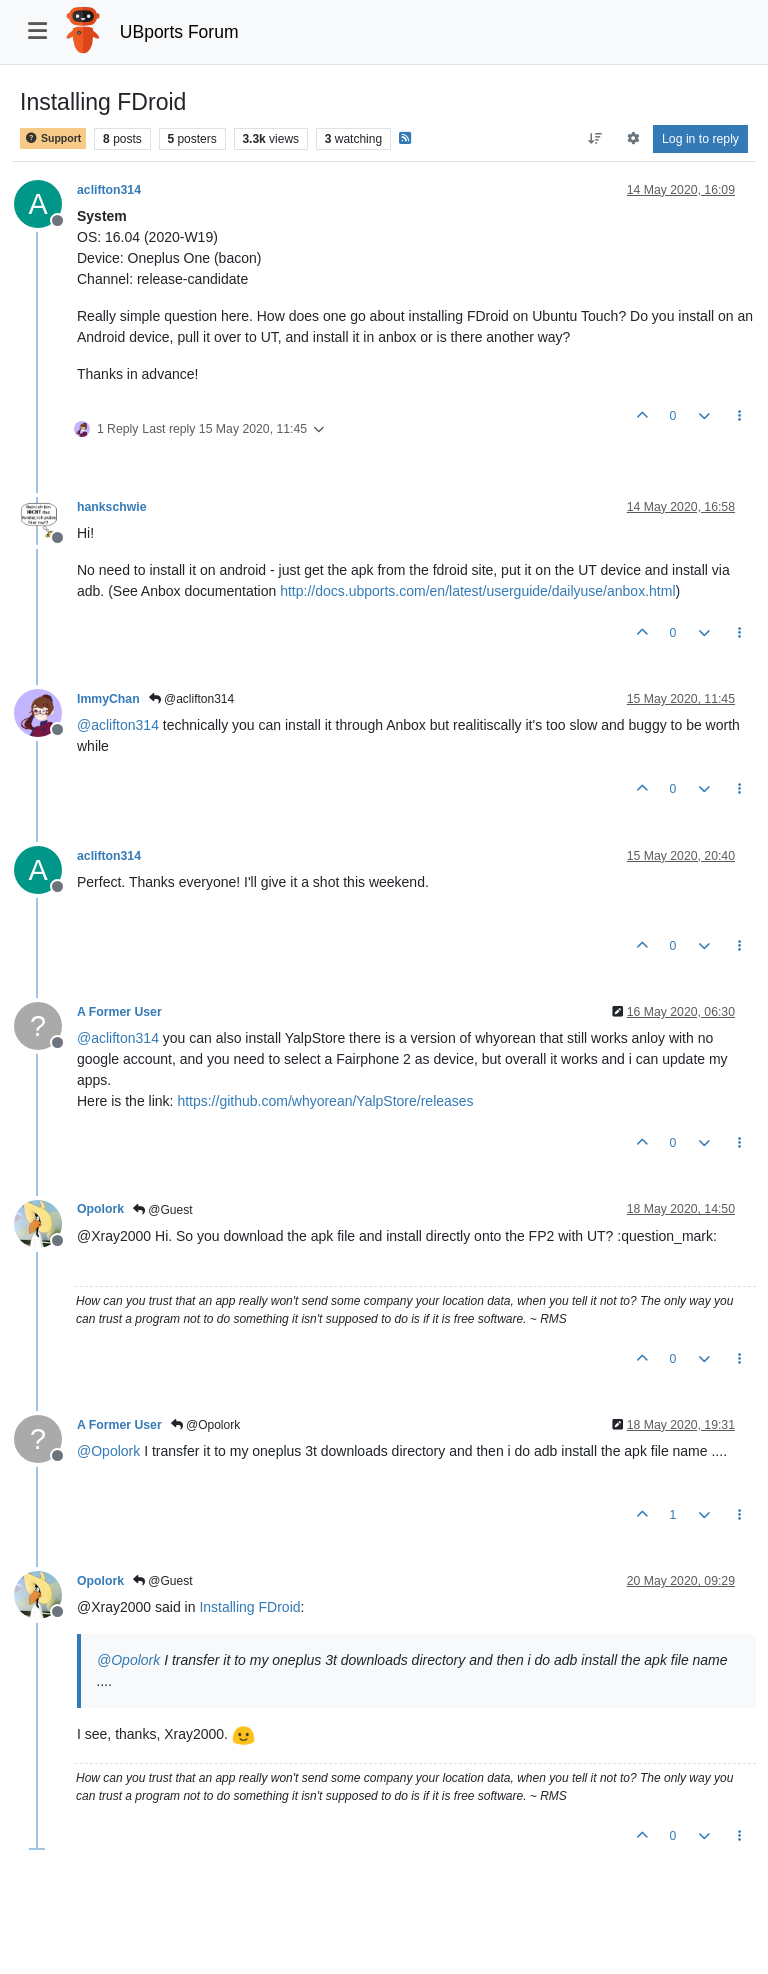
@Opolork (206, 1425)
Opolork (100, 1209)
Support (53, 138)
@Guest (163, 1210)
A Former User (119, 1012)
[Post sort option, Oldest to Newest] (595, 139)
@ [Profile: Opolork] (108, 1451)
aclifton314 (109, 190)
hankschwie (111, 507)
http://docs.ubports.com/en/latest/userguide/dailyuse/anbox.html (477, 591)
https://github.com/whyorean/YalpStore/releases (325, 1101)
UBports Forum (179, 32)
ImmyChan (108, 699)
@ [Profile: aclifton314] (118, 725)
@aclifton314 (192, 699)
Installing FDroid (249, 1607)
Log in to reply (700, 139)
